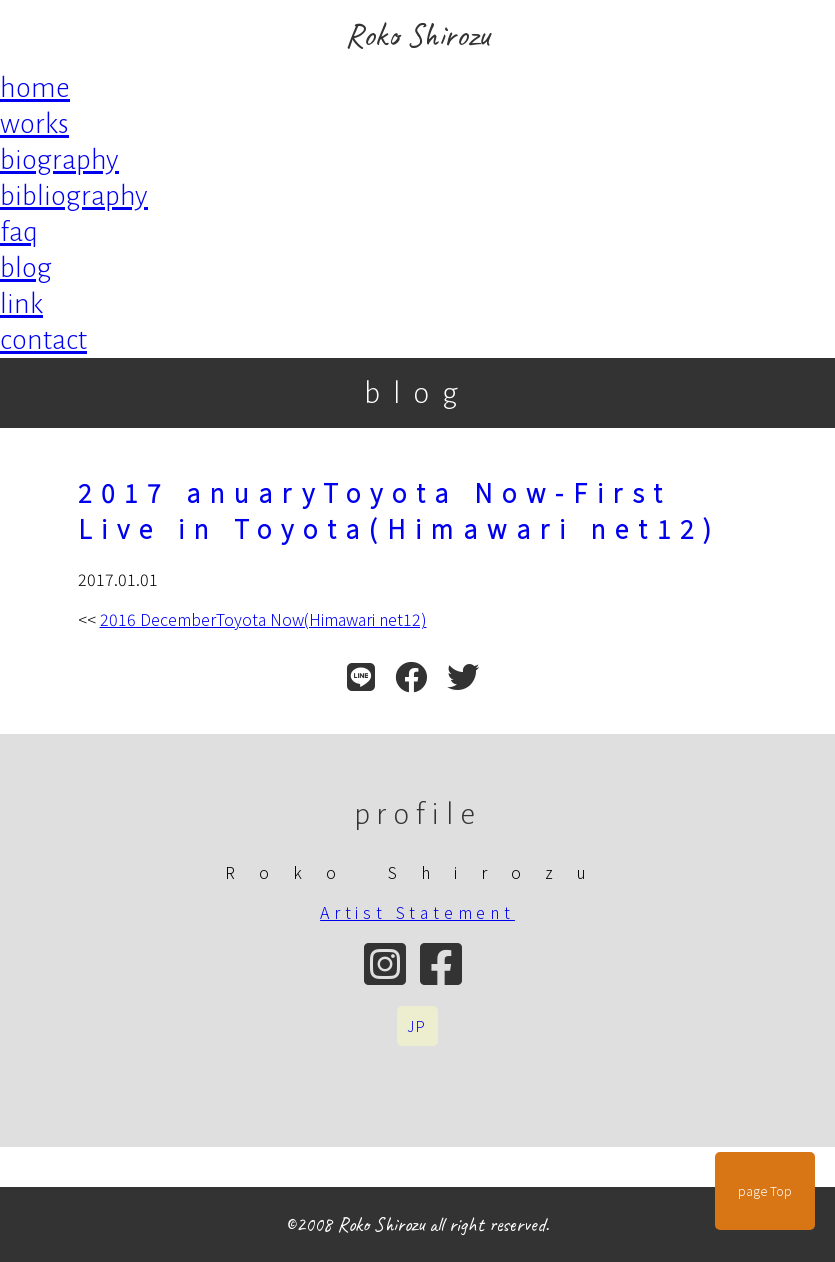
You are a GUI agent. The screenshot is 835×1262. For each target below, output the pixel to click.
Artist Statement (417, 912)
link (21, 304)
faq (19, 232)
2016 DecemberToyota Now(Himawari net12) (263, 619)
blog (26, 268)
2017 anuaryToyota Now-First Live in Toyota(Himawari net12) (399, 510)
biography (59, 160)
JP (418, 1026)
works (34, 124)
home (35, 88)
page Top (765, 1191)
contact (43, 340)
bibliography (74, 196)
